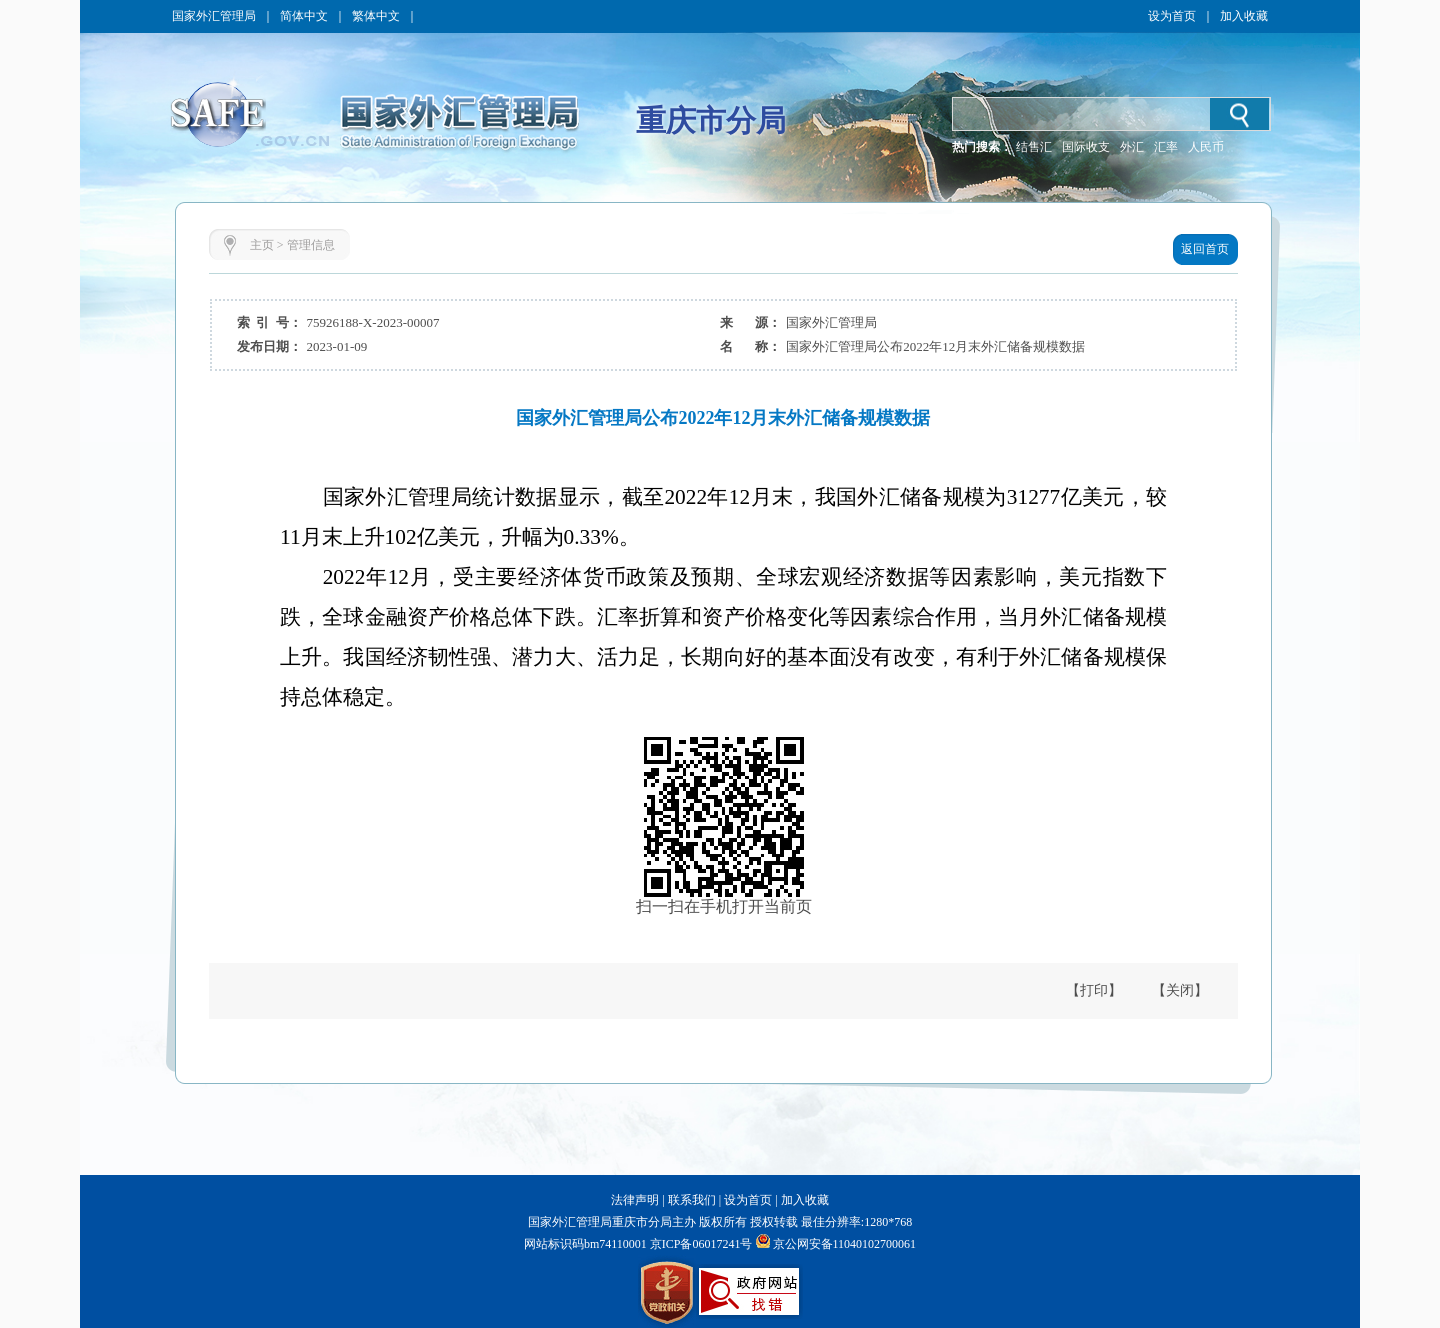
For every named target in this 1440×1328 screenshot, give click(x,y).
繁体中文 (376, 16)
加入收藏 (1244, 16)
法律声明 (635, 1200)
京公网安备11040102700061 (845, 1244)
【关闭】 (1180, 990)
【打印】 (1094, 990)
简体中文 (304, 16)
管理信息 (311, 245)
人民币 (1206, 147)
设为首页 (1172, 16)
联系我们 (692, 1200)
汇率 (1166, 147)
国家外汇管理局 (214, 16)
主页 (262, 245)
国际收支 (1086, 147)
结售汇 (1034, 147)
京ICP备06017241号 (700, 1244)
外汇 (1132, 147)
